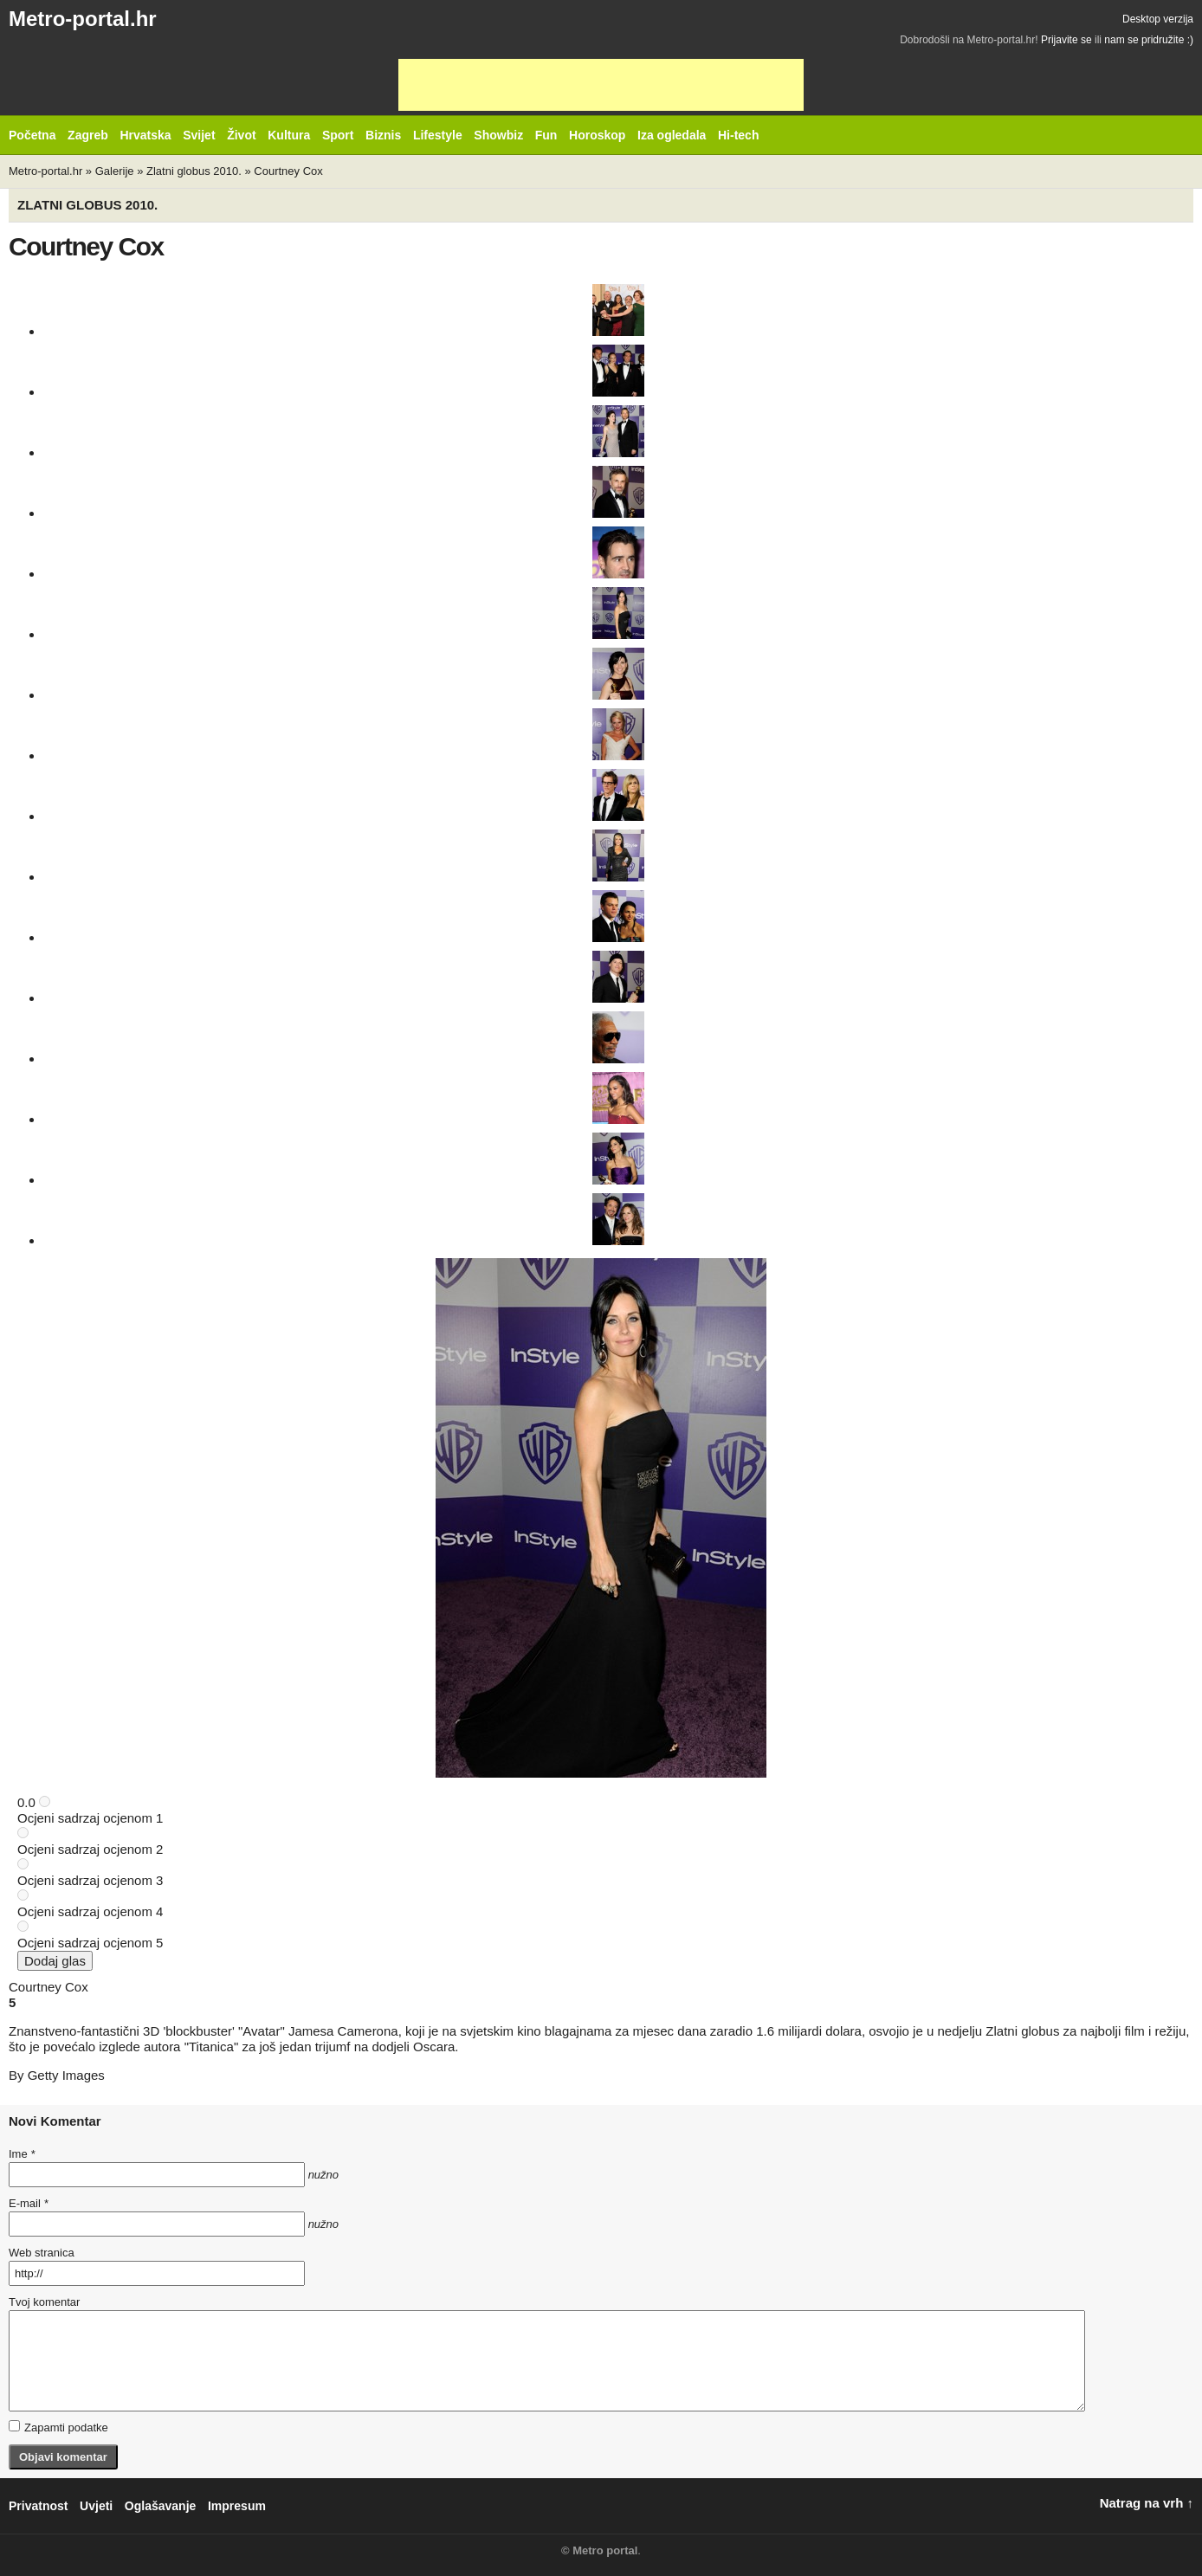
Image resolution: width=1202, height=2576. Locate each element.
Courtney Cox (288, 171)
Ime (22, 2153)
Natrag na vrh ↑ (1146, 2502)
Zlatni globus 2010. (194, 171)
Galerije (114, 171)
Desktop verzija (1157, 19)
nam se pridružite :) (1148, 40)
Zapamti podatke (58, 2427)
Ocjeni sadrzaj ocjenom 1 (90, 1818)
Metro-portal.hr (83, 18)
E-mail (28, 2203)
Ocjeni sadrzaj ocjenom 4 (90, 1911)
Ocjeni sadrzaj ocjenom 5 (90, 1942)
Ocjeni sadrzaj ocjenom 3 (90, 1880)
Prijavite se (1066, 40)
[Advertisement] (601, 85)
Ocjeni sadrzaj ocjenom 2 (90, 1849)
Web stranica (41, 2252)
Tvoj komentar (44, 2301)
